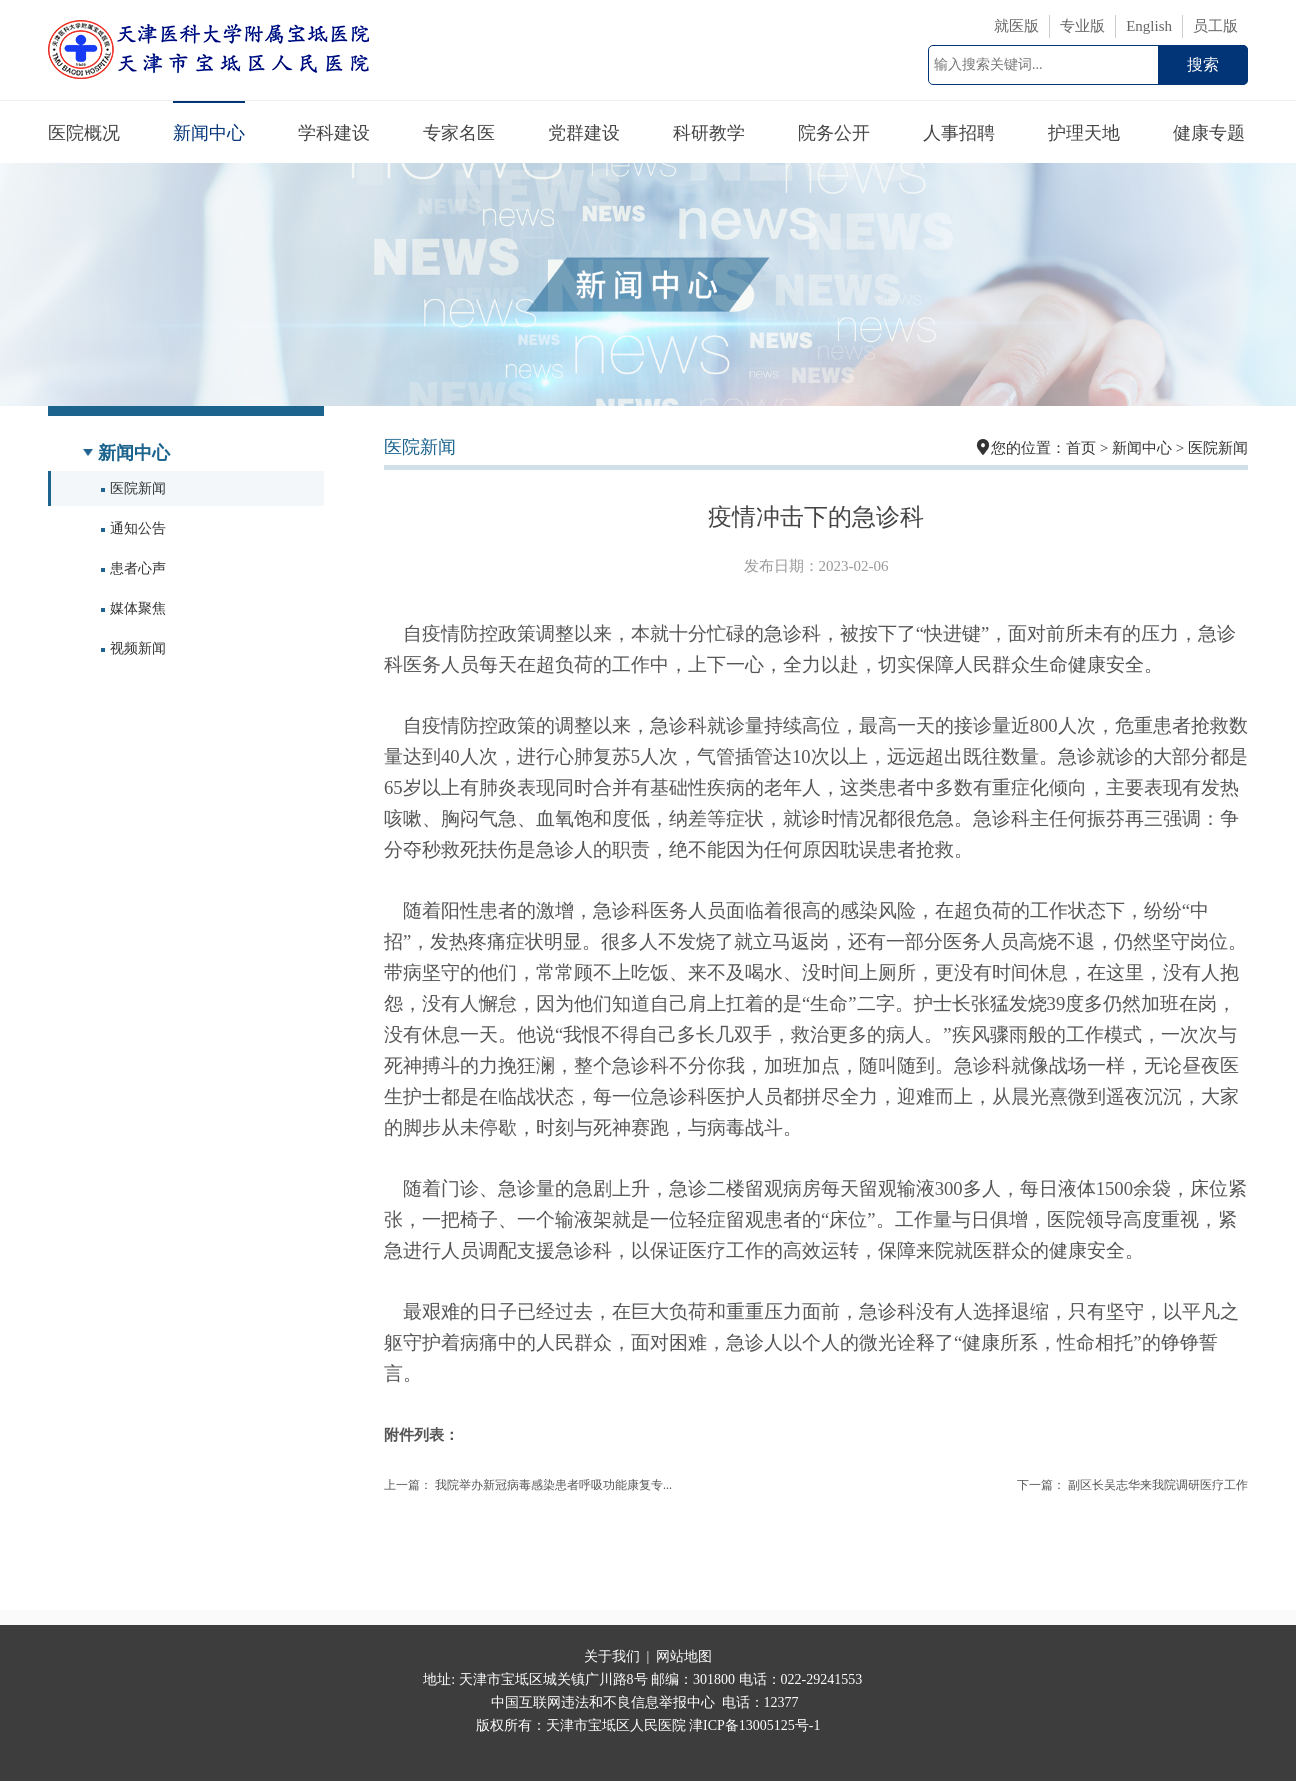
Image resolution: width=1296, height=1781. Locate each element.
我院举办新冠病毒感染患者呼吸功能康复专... (553, 1485)
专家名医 (459, 133)
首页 (1081, 448)
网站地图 (684, 1656)
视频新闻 (133, 648)
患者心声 (133, 568)
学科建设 (334, 133)
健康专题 (1209, 133)
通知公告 (133, 528)
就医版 (1016, 26)
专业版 (1082, 26)
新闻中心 (209, 133)
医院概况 (84, 133)
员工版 (1215, 26)
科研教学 (709, 133)
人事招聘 (959, 133)
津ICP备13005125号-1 (754, 1725)
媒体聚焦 (133, 608)
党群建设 (584, 133)
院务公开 (834, 133)
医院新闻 (133, 488)
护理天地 (1084, 133)
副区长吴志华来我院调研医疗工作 (1158, 1485)
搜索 (1203, 64)
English (1149, 26)
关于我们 (612, 1656)
